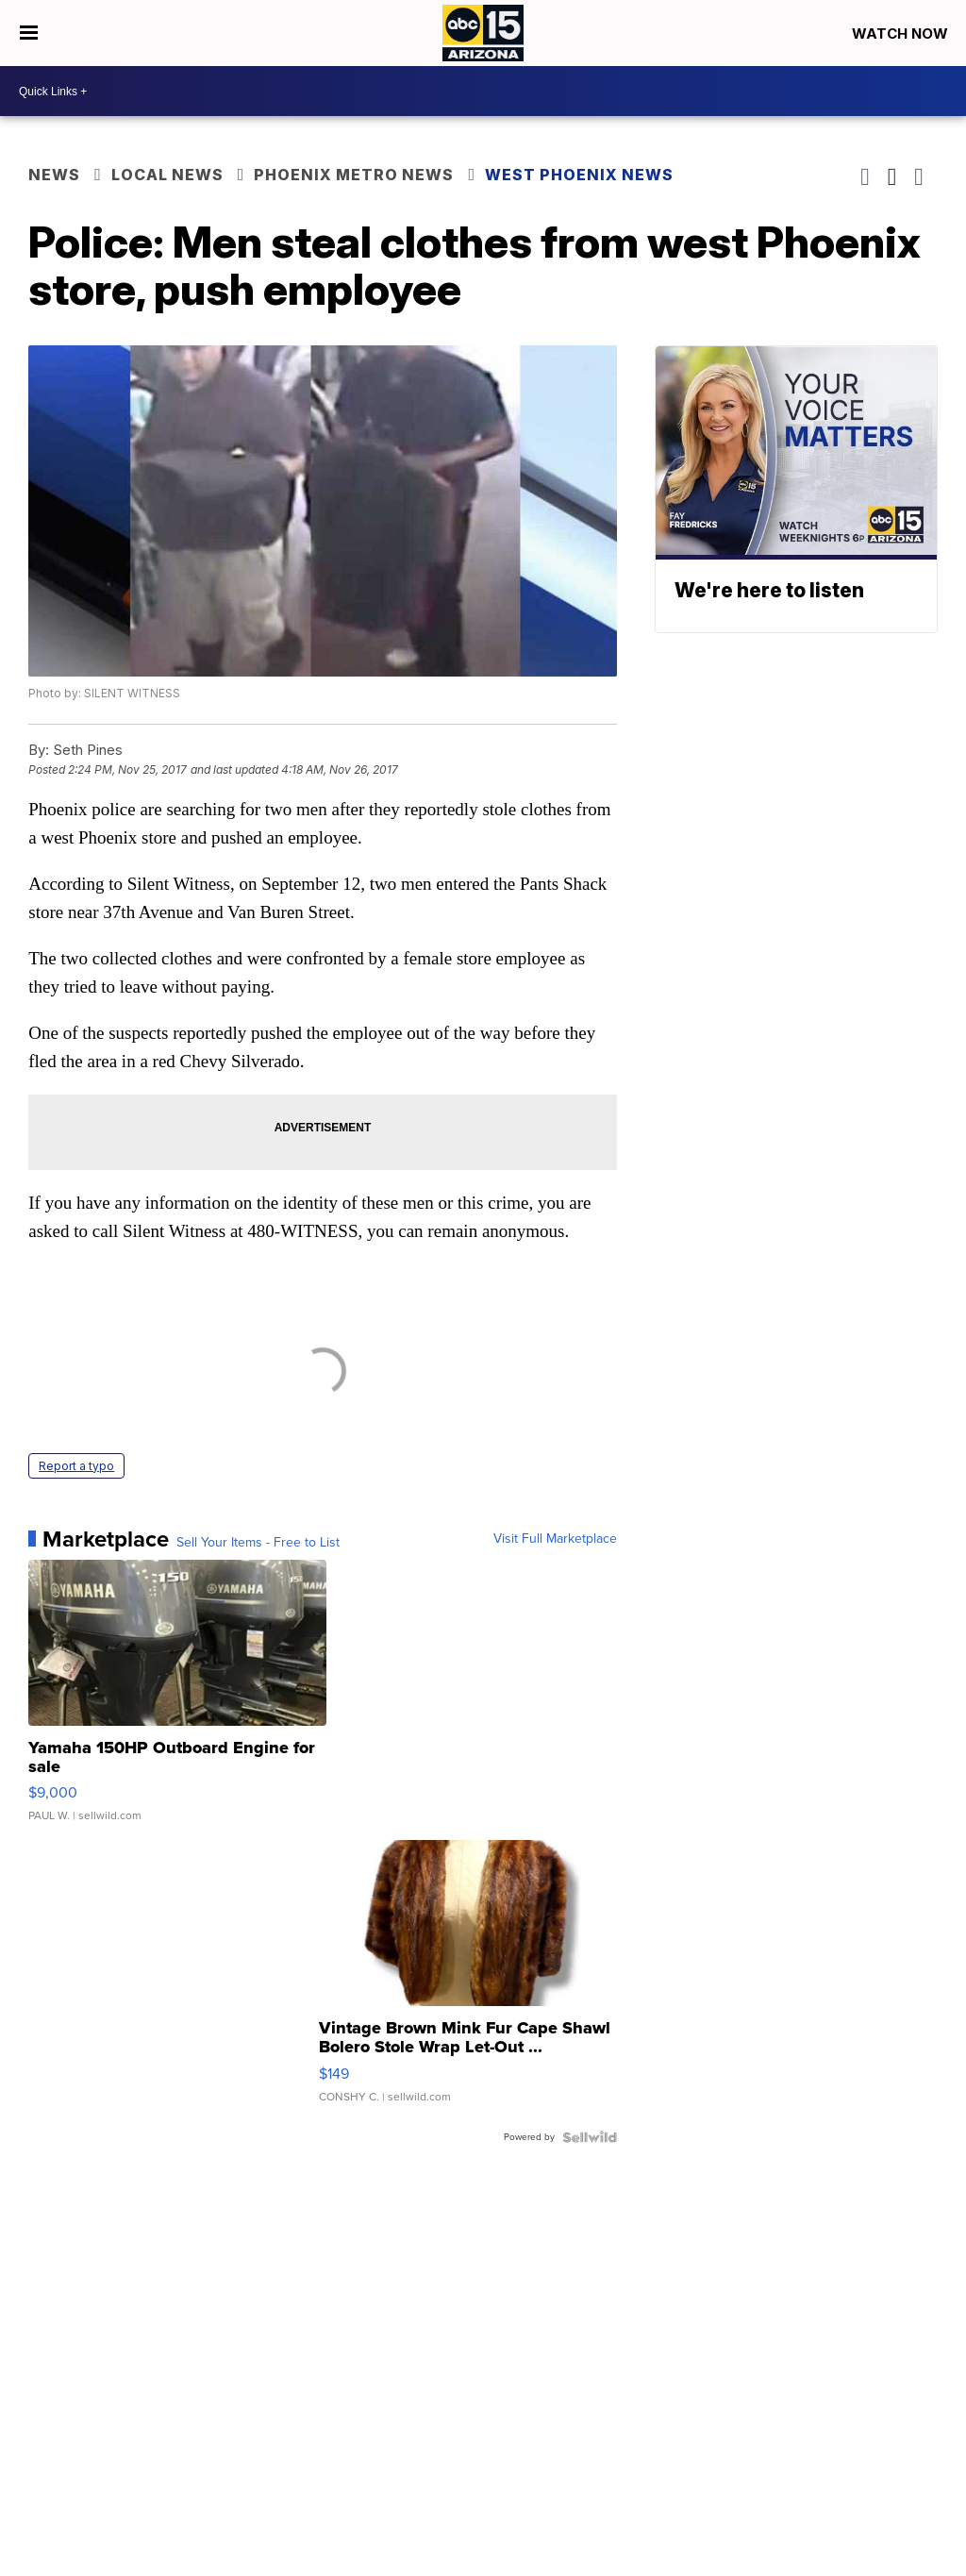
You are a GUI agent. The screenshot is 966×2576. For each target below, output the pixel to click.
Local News (167, 174)
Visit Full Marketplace (555, 1539)
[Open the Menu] (28, 33)
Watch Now (902, 33)
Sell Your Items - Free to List (258, 1542)
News (54, 174)
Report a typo (76, 1466)
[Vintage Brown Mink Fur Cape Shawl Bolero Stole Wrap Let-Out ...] (468, 1980)
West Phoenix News (579, 174)
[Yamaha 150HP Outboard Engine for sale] (177, 1700)
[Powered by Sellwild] (589, 2137)
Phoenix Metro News (354, 174)
